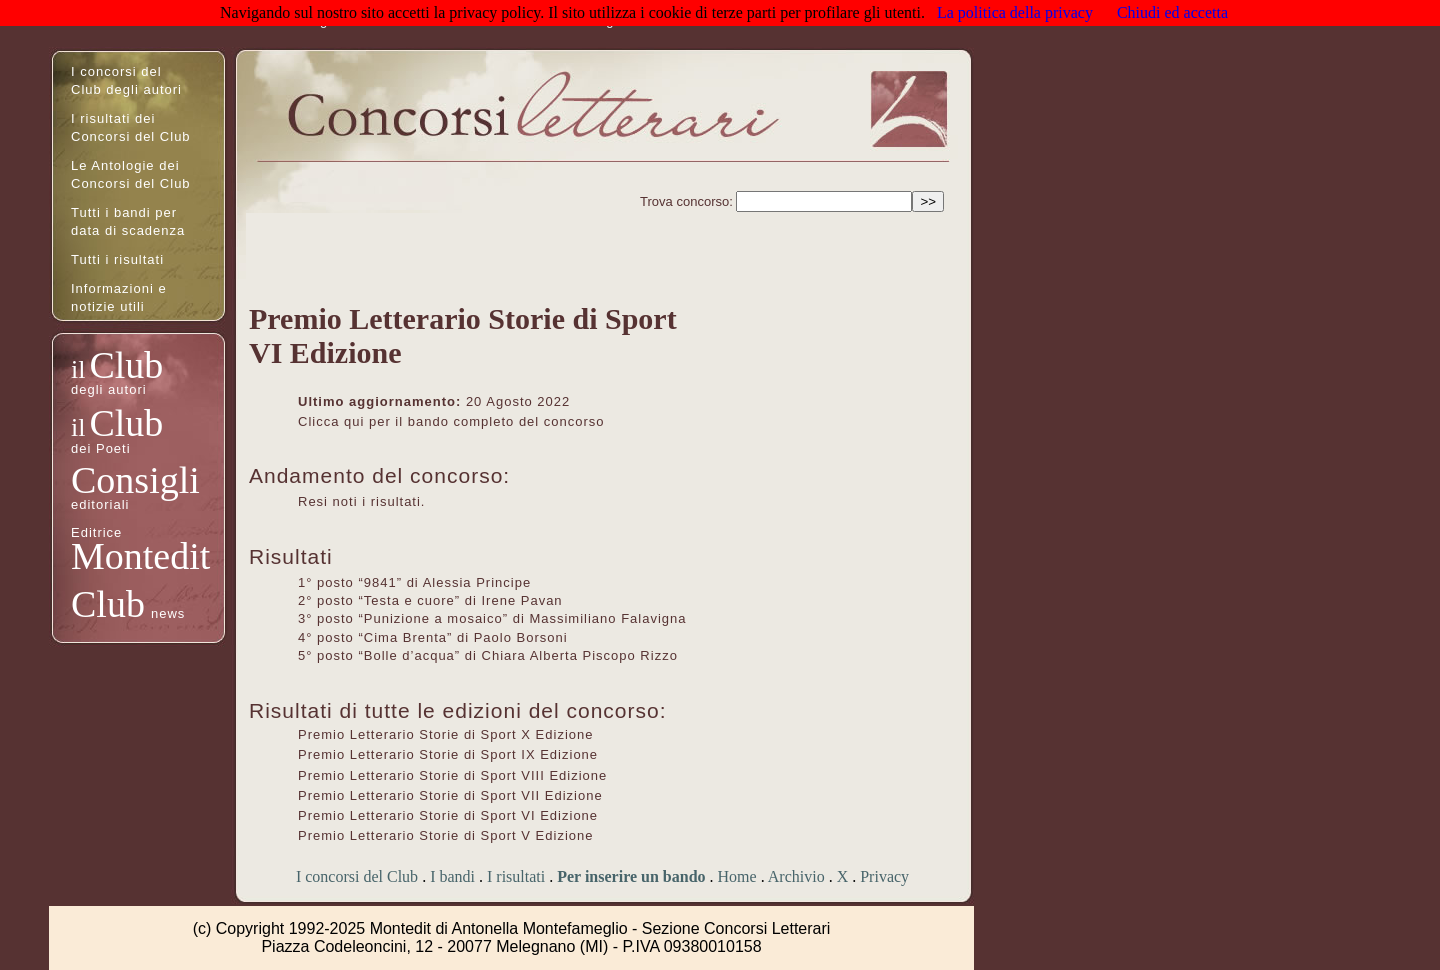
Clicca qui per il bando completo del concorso (451, 421)
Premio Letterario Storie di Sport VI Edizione (448, 815)
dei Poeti (101, 448)
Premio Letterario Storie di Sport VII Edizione (450, 795)
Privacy (884, 876)
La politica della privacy (1015, 12)
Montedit (140, 556)
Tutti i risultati (117, 259)
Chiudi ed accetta (1172, 12)
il (78, 369)
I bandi (452, 876)
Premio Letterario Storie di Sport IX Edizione (448, 754)
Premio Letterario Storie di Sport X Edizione (445, 734)
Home (737, 876)
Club (126, 365)
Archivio (796, 876)
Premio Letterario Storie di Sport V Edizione (445, 835)
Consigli (135, 480)
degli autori (109, 389)
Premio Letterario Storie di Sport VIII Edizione (452, 775)
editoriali (100, 504)
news (168, 613)
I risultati (516, 876)
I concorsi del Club (357, 876)
